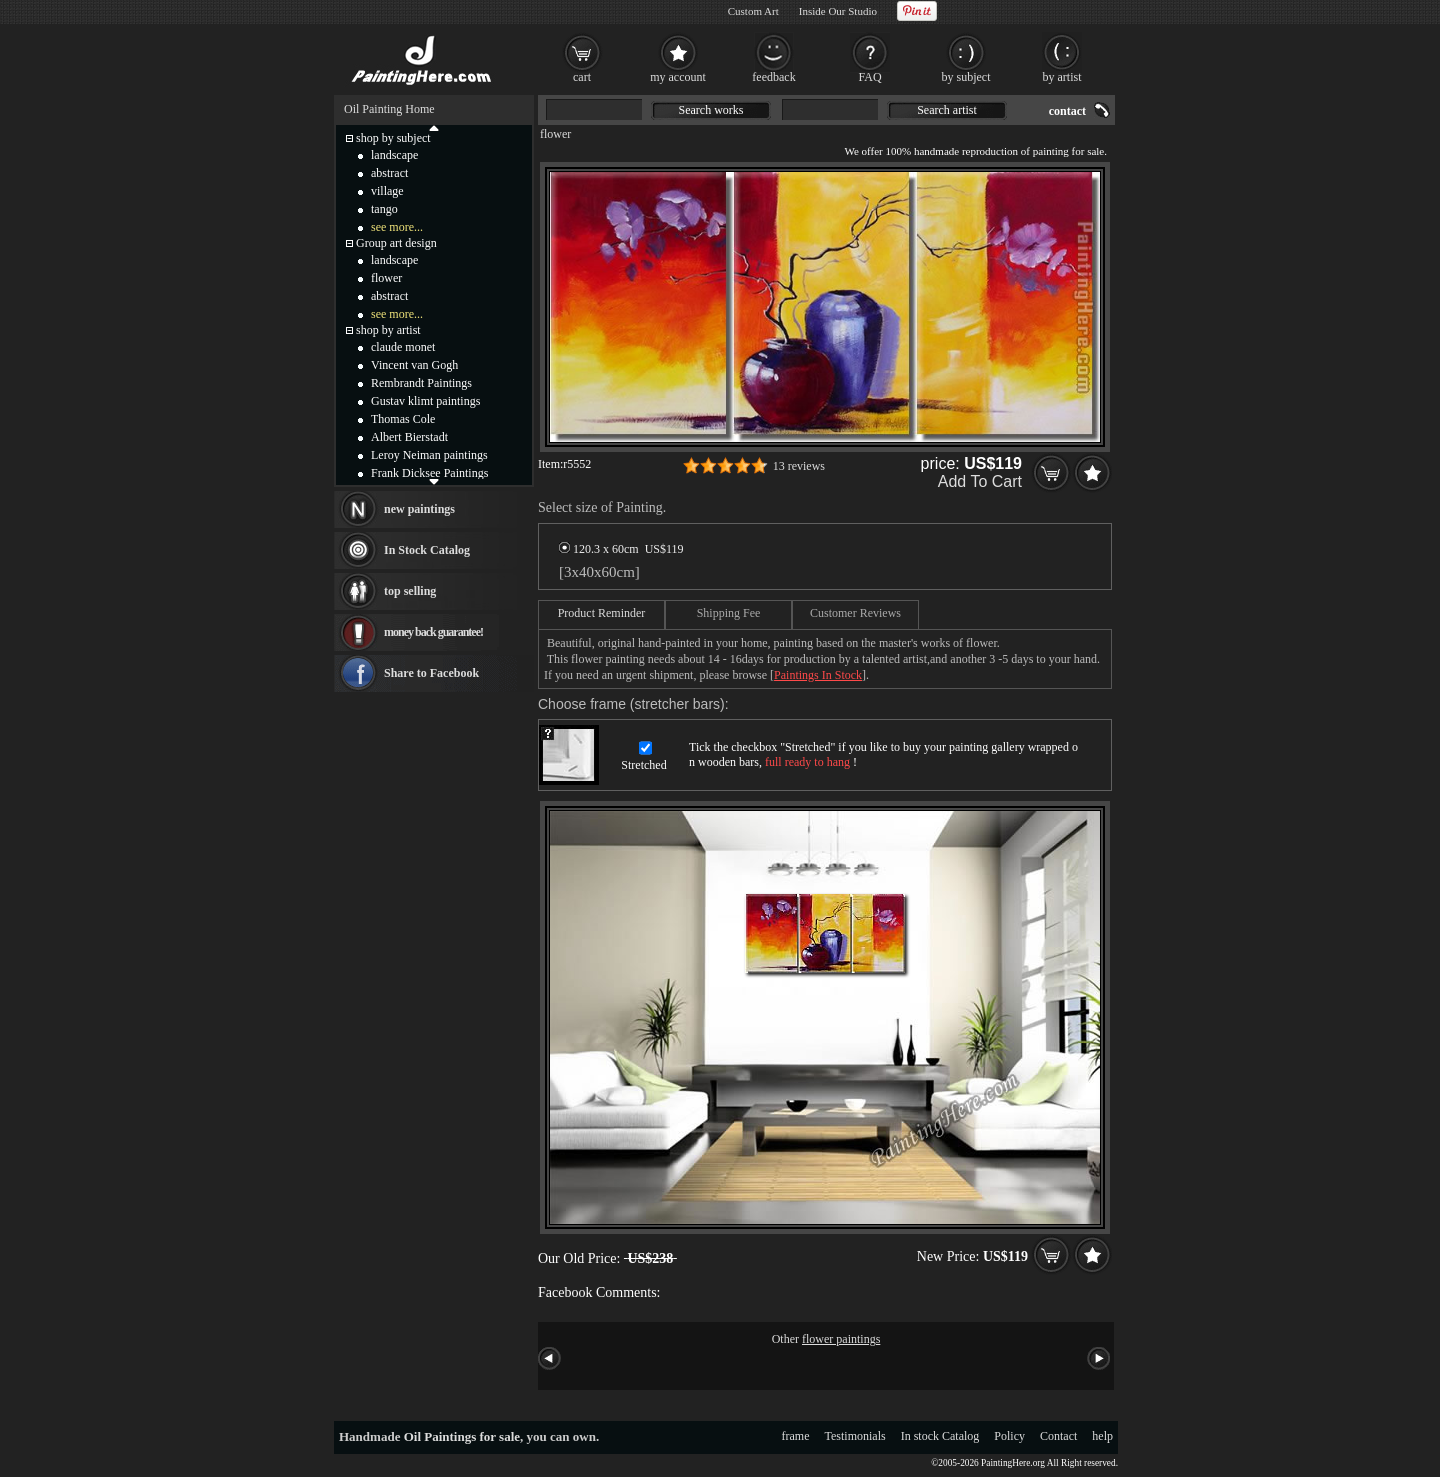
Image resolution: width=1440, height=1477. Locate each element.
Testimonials (855, 1436)
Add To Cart (980, 481)
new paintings (419, 509)
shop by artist (388, 330)
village (387, 191)
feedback (773, 77)
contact (1067, 111)
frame (796, 1436)
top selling (410, 591)
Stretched (643, 765)
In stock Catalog (940, 1436)
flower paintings (841, 1339)
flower (555, 134)
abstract (389, 173)
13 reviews (799, 466)
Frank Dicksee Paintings (429, 473)
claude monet (403, 347)
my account (678, 77)
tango (384, 209)
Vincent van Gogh (414, 365)
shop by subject (393, 138)
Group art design (396, 243)
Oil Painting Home (389, 109)
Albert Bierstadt (409, 437)
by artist (1062, 77)
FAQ (869, 77)
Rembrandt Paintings (421, 383)
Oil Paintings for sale (462, 1436)
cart (582, 77)
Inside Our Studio (838, 11)
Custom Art (753, 11)
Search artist (947, 110)
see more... (397, 227)
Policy (1009, 1436)
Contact (1058, 1436)
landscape (394, 155)
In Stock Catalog (427, 550)
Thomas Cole (403, 419)
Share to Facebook (431, 673)
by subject (966, 77)
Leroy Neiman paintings (429, 455)
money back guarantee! (433, 632)
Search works (711, 110)
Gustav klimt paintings (425, 401)
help (1102, 1436)
